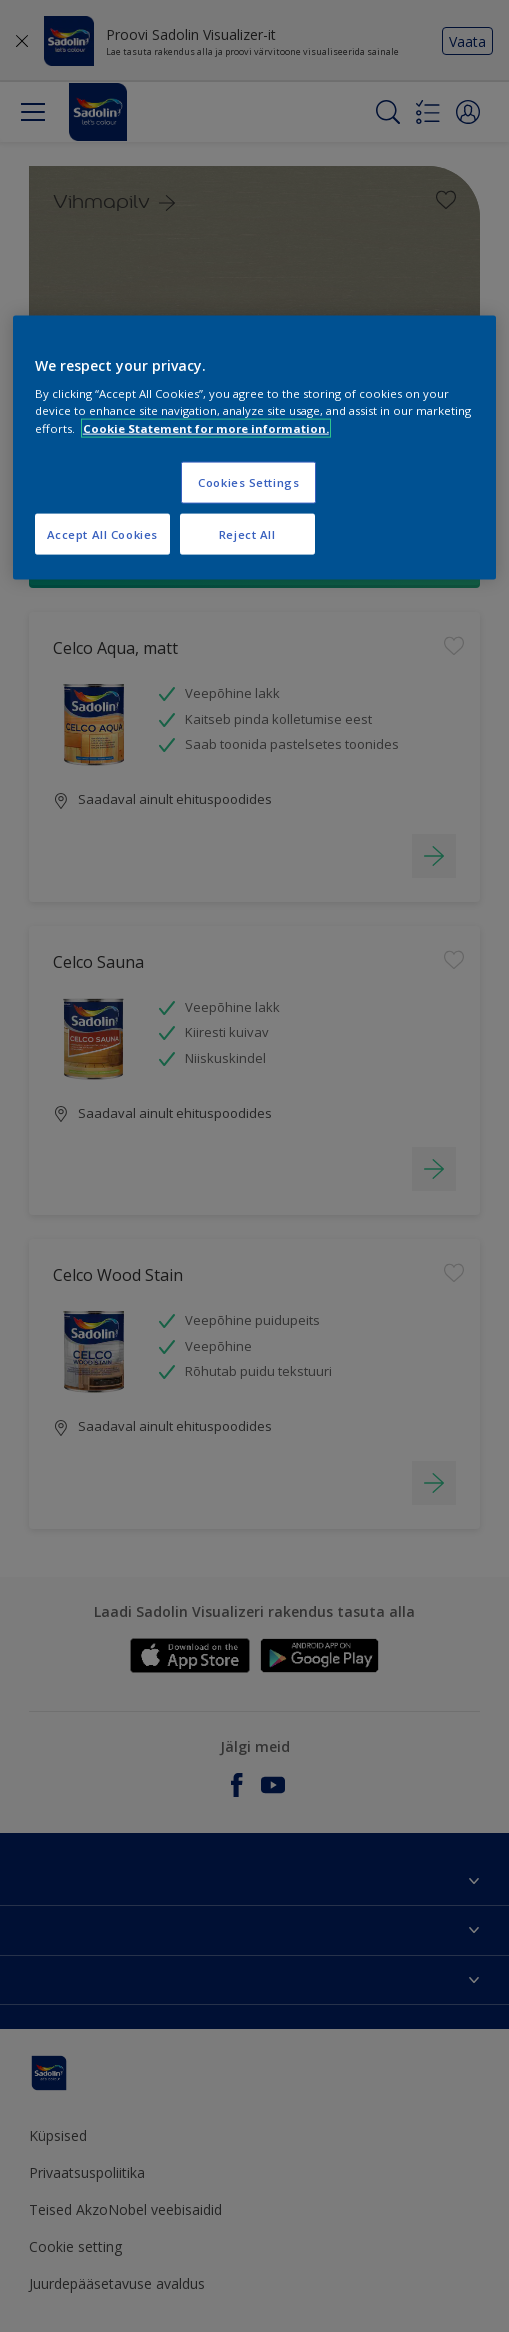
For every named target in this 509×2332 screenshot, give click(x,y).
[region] (255, 447)
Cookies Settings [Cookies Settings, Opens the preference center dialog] (248, 481)
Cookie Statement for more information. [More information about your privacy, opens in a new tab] (206, 427)
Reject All (247, 533)
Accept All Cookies (102, 533)
